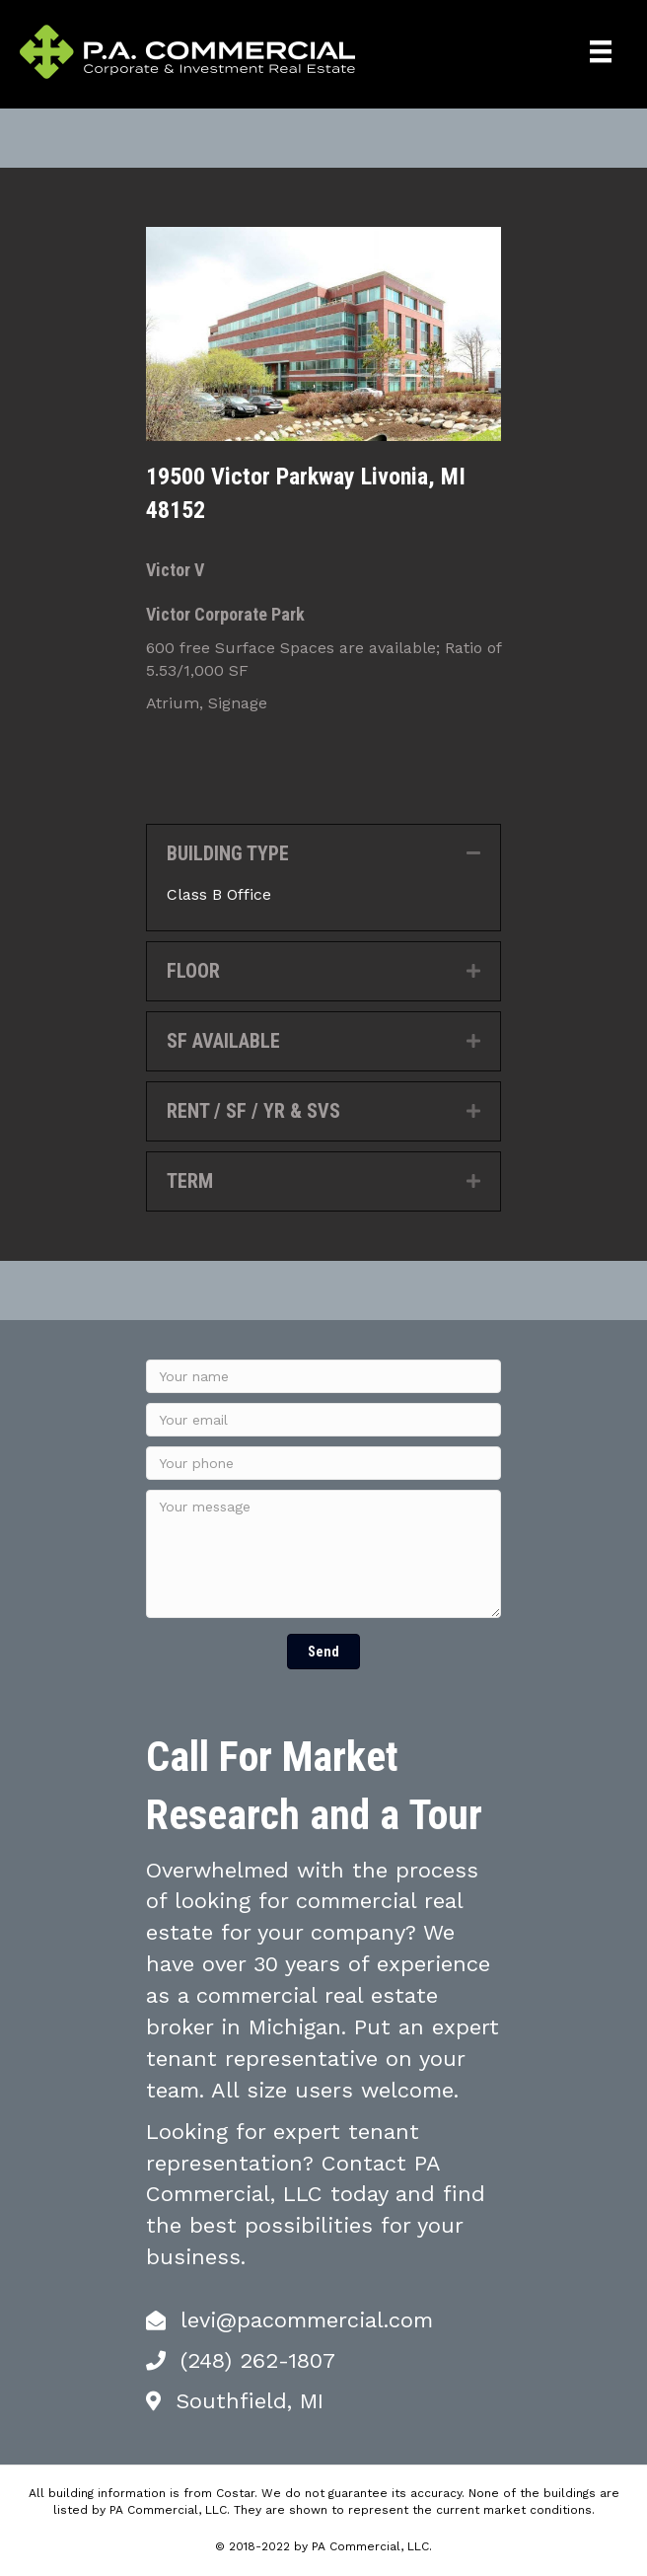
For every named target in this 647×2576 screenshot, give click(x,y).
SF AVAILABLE (223, 1041)
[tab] (323, 854)
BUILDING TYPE (228, 853)
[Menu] (600, 51)
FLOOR (193, 971)
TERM (190, 1181)
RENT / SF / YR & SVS (253, 1111)
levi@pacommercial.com (306, 2320)
